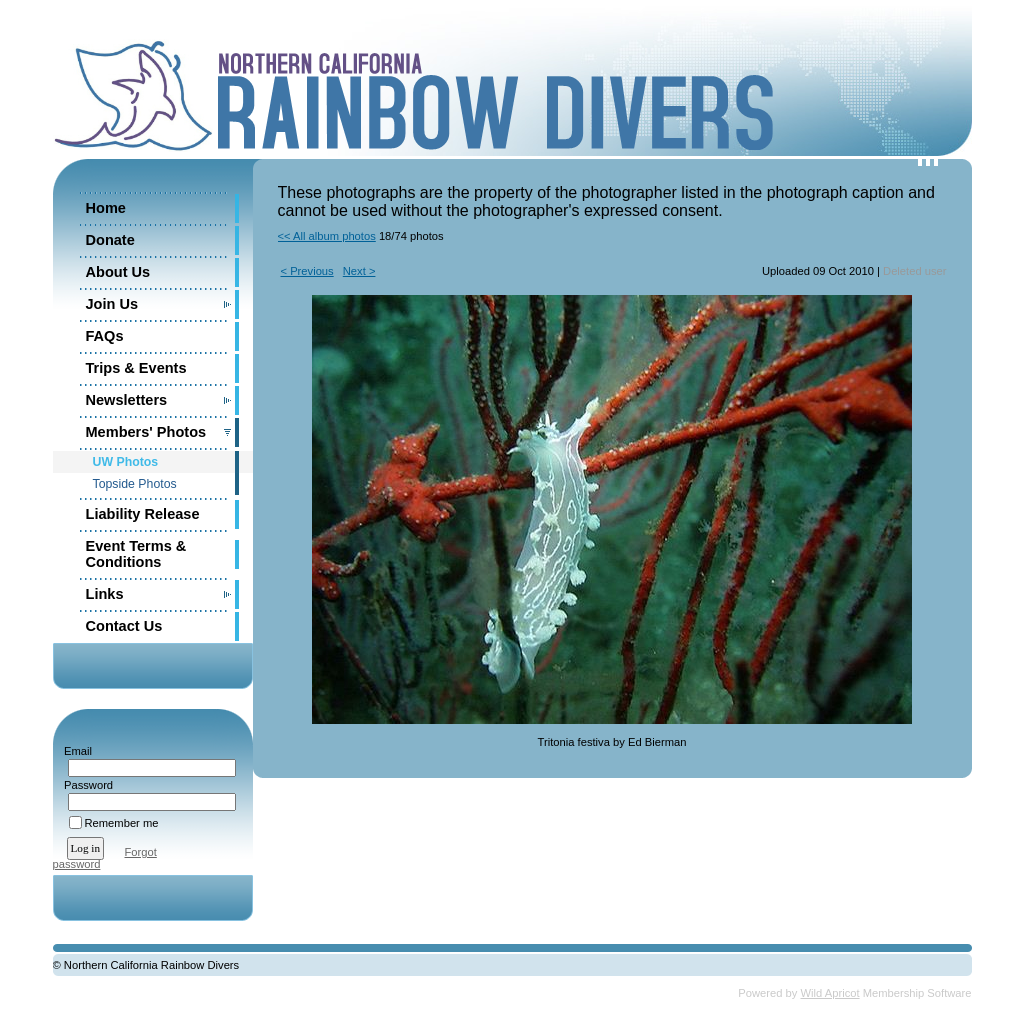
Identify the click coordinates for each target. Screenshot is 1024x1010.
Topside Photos (135, 484)
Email (74, 751)
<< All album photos (327, 236)
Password (85, 785)
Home (106, 208)
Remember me (122, 823)
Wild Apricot (830, 993)
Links (105, 594)
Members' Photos (146, 432)
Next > (359, 271)
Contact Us (124, 626)
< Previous (307, 271)
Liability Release (143, 514)
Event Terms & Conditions (136, 554)
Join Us (112, 304)
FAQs (105, 336)
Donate (110, 240)
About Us (118, 272)
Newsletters (127, 400)
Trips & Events (136, 368)
